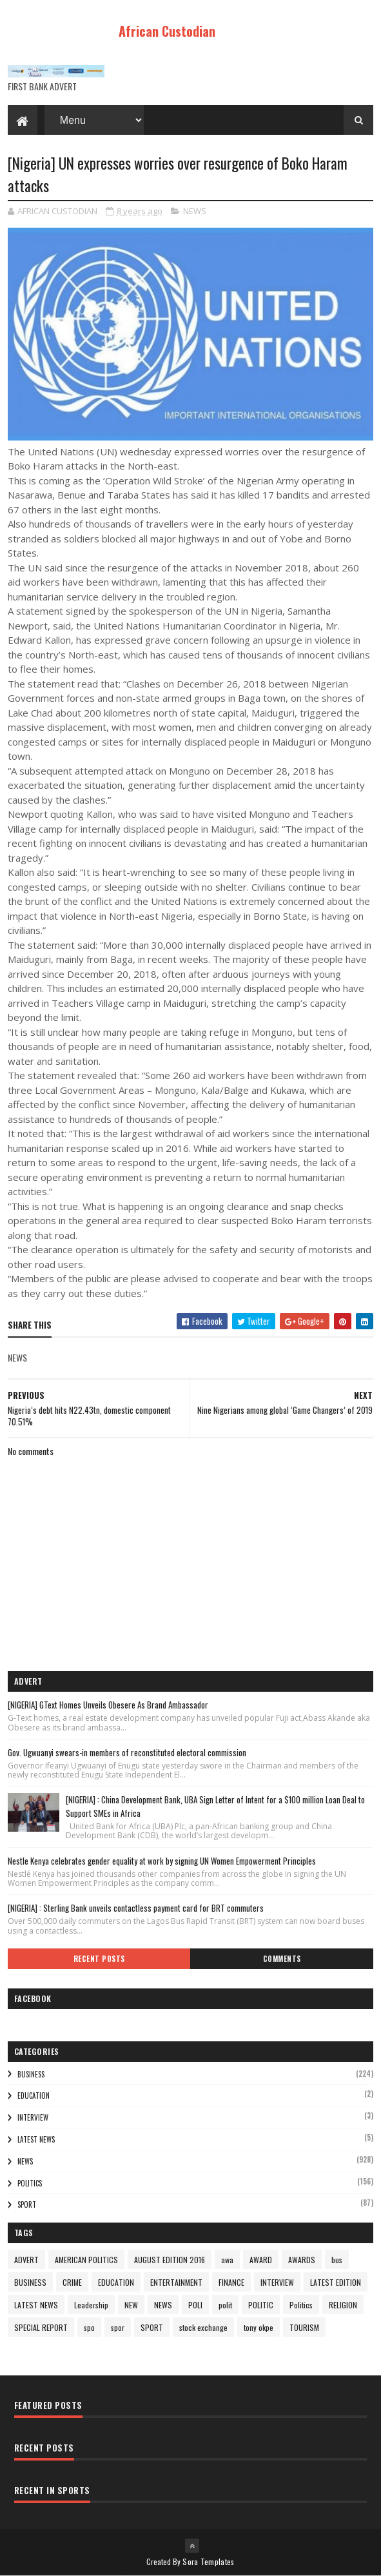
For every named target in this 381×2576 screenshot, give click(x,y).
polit (225, 2304)
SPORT (26, 2204)
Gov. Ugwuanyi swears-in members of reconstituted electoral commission (127, 1752)
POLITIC (260, 2304)
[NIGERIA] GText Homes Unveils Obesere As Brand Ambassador (108, 1704)
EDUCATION (33, 2095)
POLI (195, 2304)
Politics (29, 2183)
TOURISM (304, 2327)
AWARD (260, 2259)
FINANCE (231, 2282)
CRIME (72, 2282)
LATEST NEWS (36, 2139)
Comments (282, 1959)
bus (336, 2259)
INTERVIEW (32, 2117)
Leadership (91, 2304)
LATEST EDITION (335, 2282)
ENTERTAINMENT (176, 2282)
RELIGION (343, 2304)
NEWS (194, 211)
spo (89, 2327)
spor (117, 2327)
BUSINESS (30, 2074)
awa (227, 2259)
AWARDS (301, 2259)
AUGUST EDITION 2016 (169, 2259)
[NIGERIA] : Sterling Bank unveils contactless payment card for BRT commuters (136, 1907)
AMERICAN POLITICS (86, 2259)
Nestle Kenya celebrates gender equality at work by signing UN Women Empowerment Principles (162, 1860)
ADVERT (26, 2259)
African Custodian (167, 31)
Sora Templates (208, 2561)
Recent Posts (99, 1959)
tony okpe (258, 2327)
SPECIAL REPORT (41, 2327)
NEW (131, 2304)
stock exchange (203, 2327)
